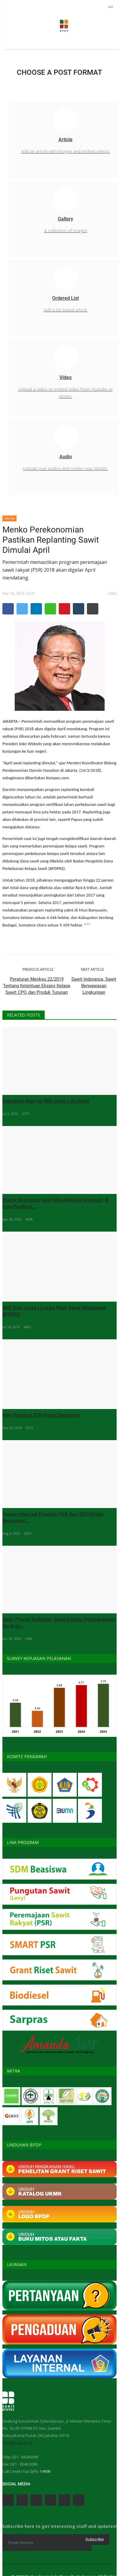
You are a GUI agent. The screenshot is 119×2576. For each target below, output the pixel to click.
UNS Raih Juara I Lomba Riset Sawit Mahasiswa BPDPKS (54, 1311)
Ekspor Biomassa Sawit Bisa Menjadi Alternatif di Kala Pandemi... (55, 1203)
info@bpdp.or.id (17, 2442)
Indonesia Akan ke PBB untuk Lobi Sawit (45, 1101)
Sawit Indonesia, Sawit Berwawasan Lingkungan (93, 985)
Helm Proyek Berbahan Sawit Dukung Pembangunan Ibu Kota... (58, 1623)
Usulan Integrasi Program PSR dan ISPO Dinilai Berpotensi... (52, 1517)
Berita (9, 518)
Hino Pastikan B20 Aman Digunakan (41, 1415)
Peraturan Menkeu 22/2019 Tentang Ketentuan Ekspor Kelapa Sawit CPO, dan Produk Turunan (36, 985)
